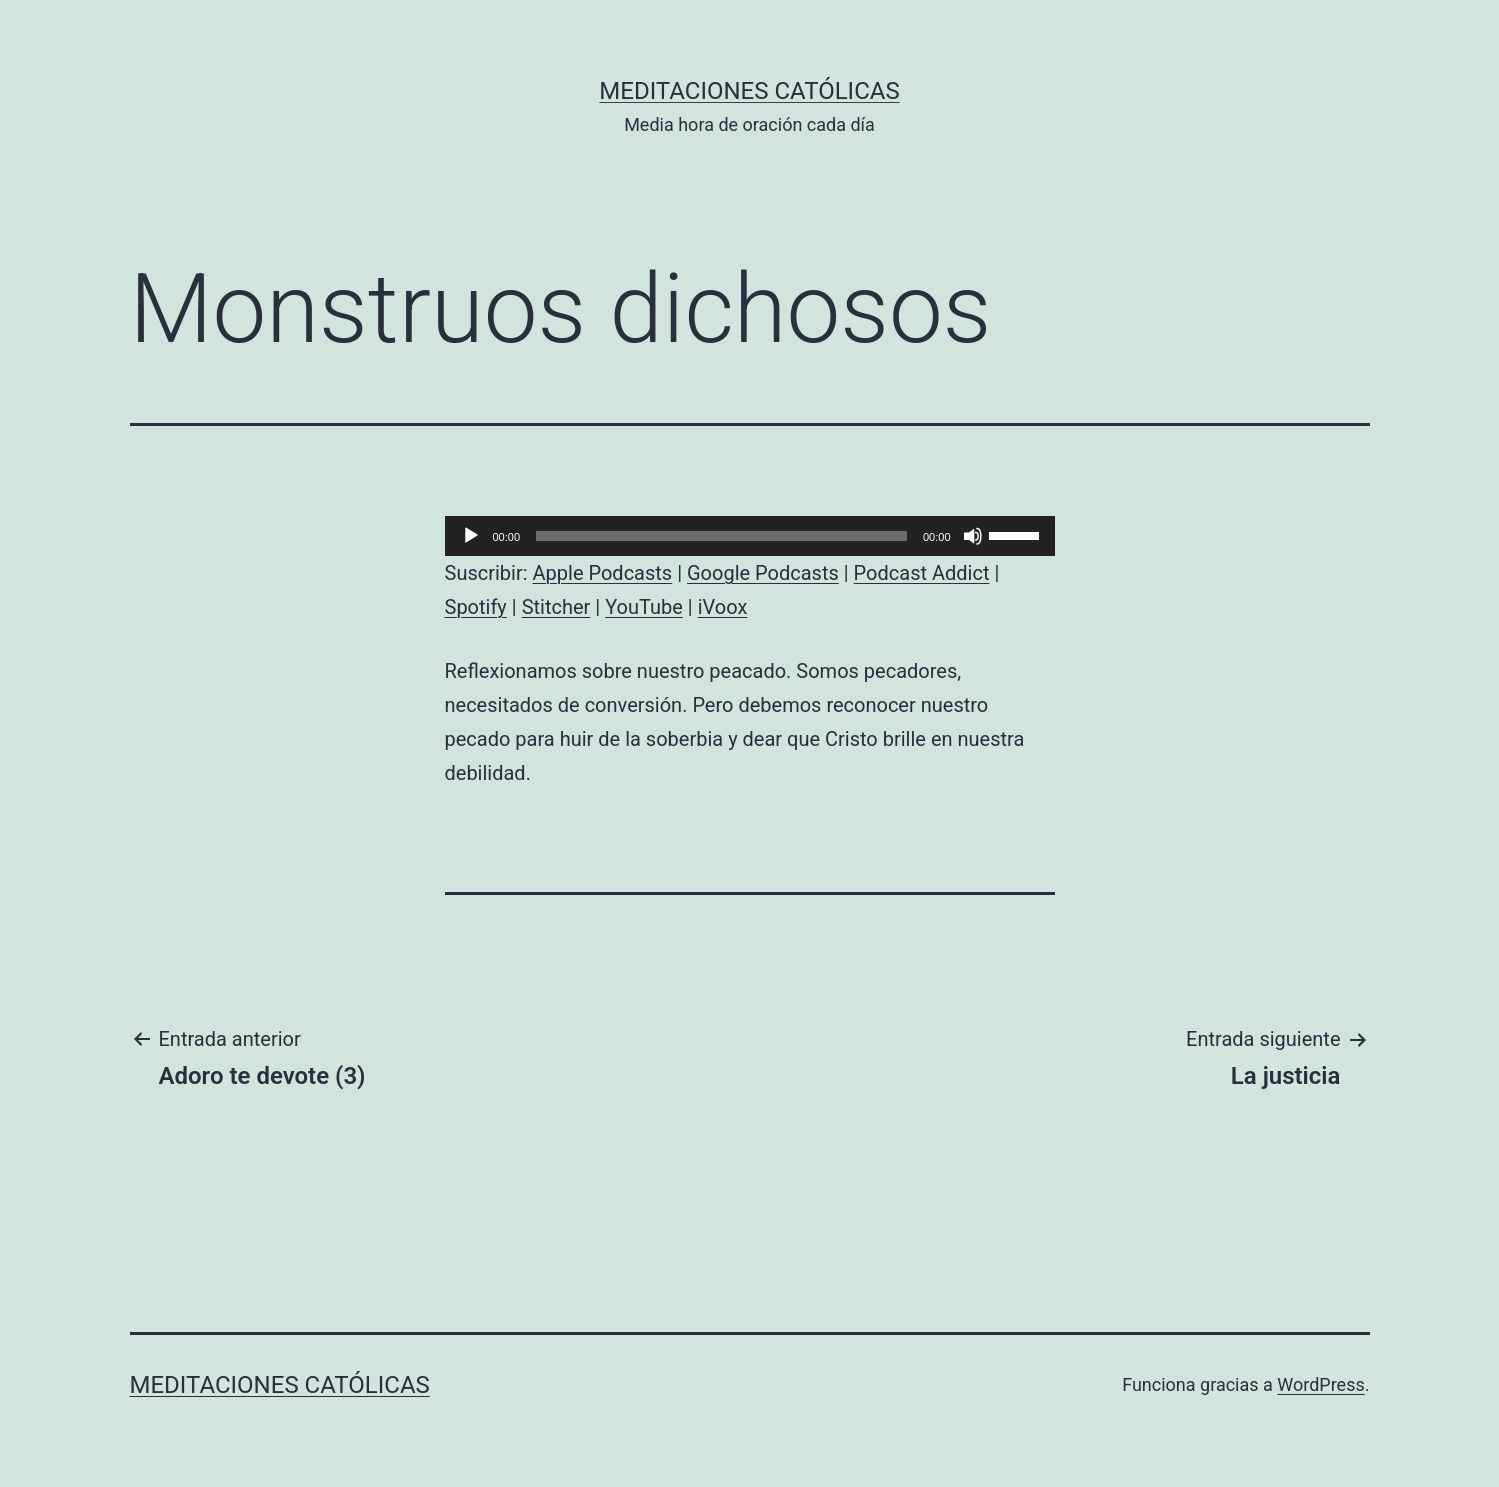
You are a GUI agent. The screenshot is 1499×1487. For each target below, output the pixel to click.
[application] (750, 536)
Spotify (476, 607)
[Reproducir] (471, 536)
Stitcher (556, 607)
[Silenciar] (973, 536)
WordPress (1320, 1384)
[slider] (721, 536)
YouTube (644, 607)
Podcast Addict (922, 573)
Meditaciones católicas (749, 91)
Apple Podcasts (603, 573)
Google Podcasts (763, 573)
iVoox (723, 607)
